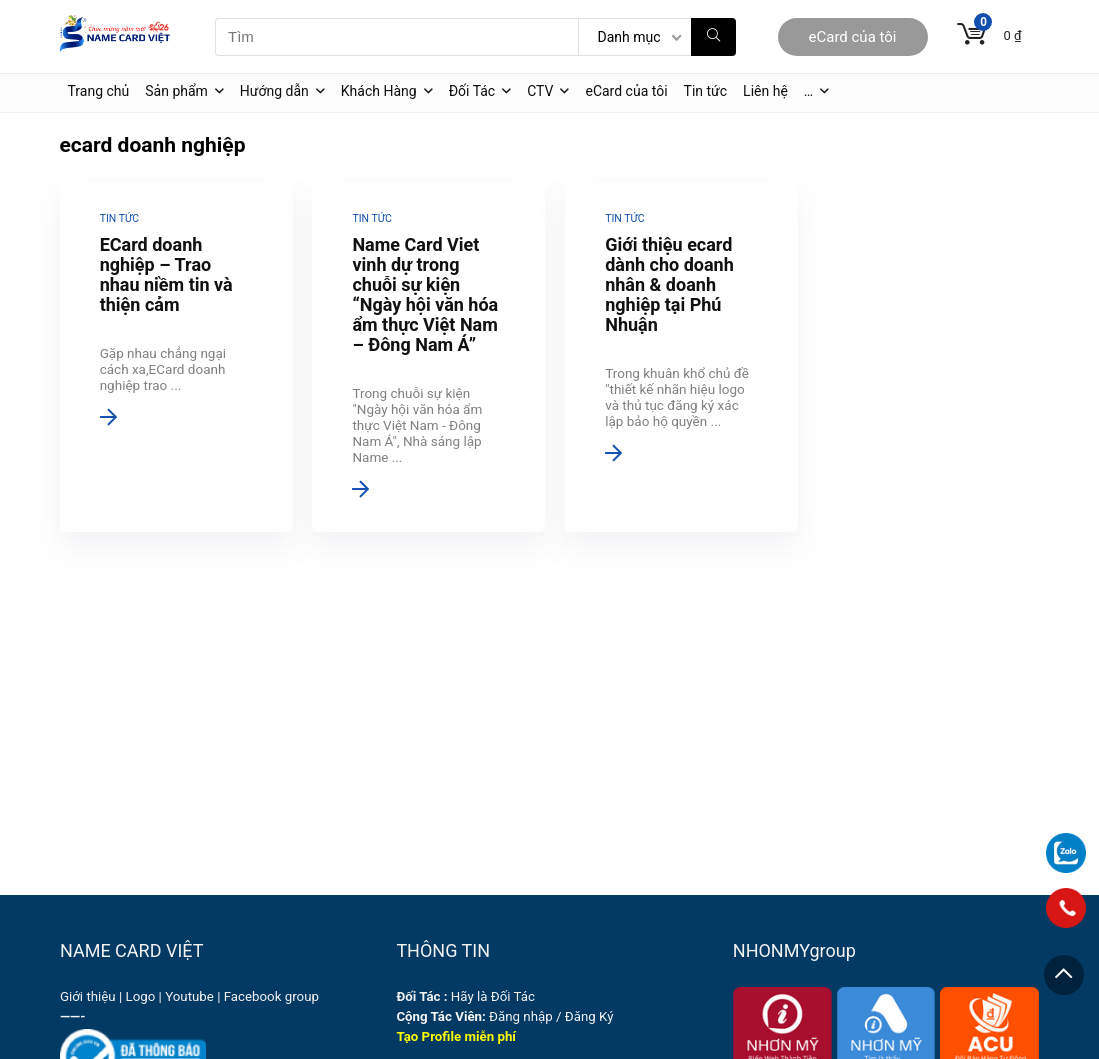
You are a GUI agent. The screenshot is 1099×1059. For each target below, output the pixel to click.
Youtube (189, 996)
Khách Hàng (379, 91)
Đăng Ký (589, 1016)
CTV (540, 91)
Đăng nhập (521, 1016)
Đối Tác (472, 91)
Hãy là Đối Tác (467, 996)
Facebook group (271, 996)
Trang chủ (99, 91)
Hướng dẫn (274, 91)
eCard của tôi (853, 37)
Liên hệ (765, 91)
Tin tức (706, 91)
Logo (141, 996)
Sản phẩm (176, 91)
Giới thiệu (88, 996)
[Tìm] (713, 37)
